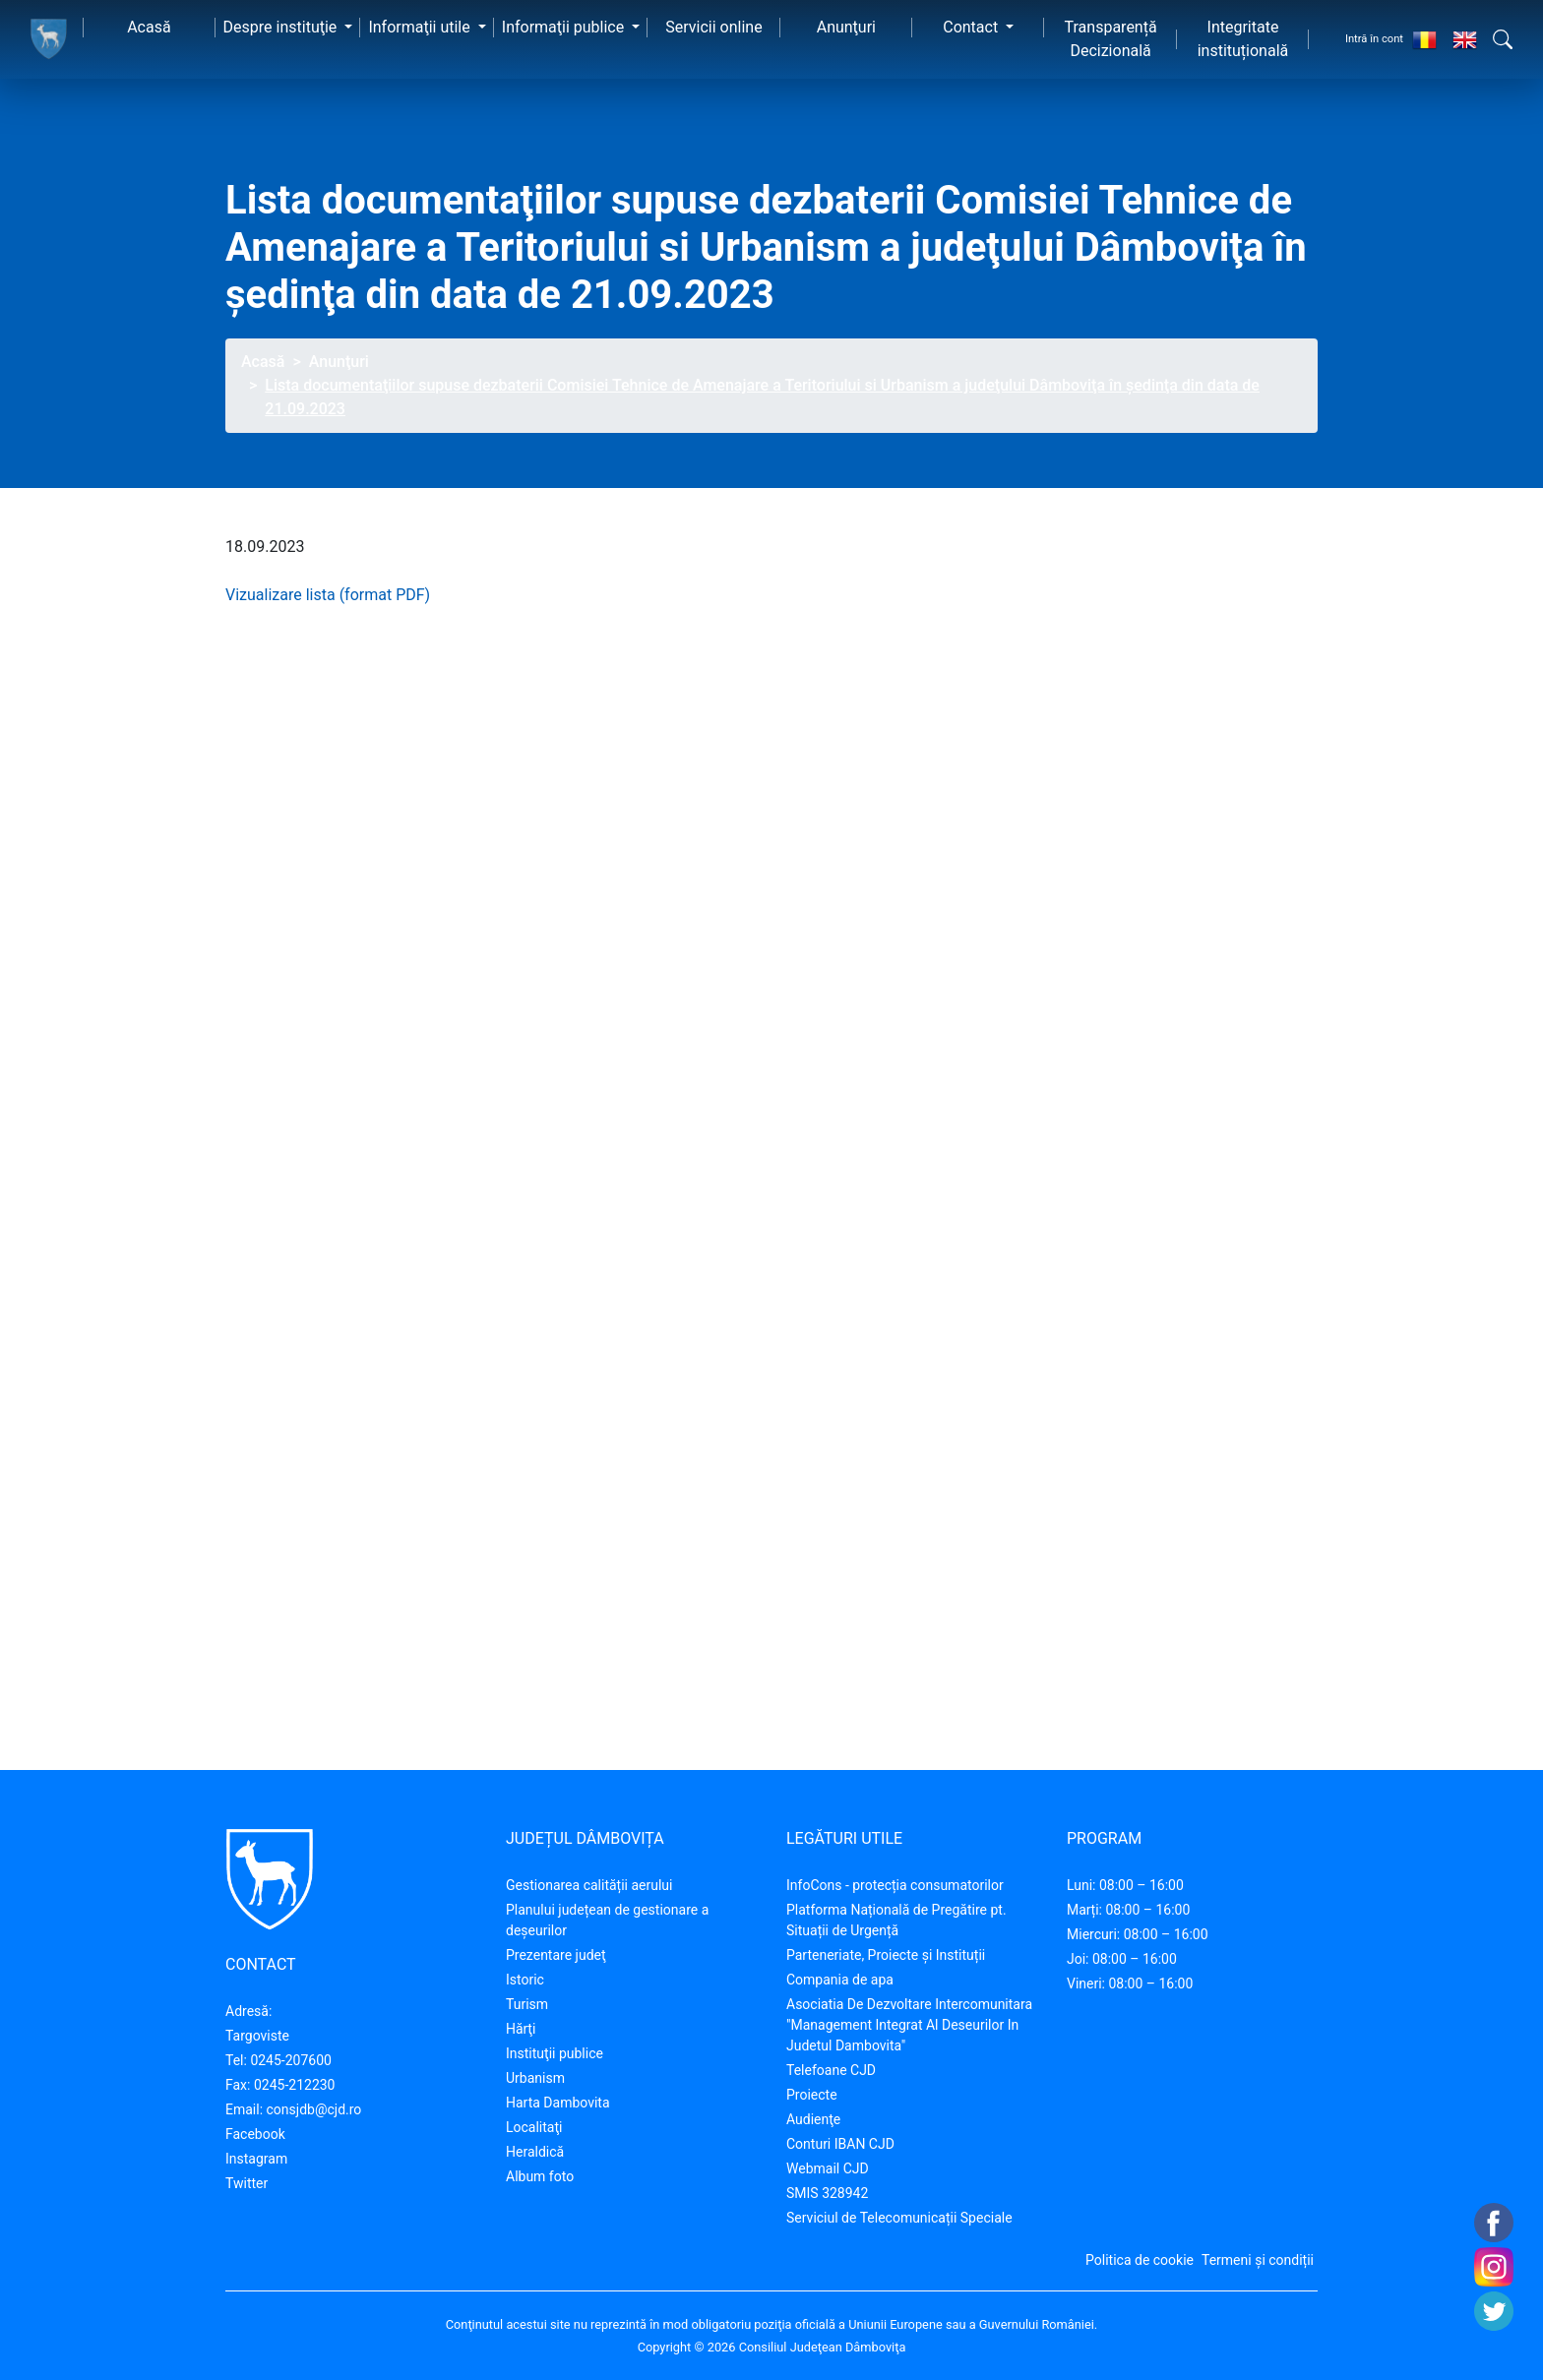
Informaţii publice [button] (565, 27)
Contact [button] (972, 27)
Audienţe (813, 2119)
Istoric (525, 1979)
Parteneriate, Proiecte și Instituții (885, 1955)
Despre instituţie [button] (282, 27)
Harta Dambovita (558, 2102)
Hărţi (520, 2029)
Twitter (246, 2183)
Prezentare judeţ (556, 1955)
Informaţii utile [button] (420, 27)
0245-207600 (291, 2060)
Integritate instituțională (1243, 39)
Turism (527, 2004)
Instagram (256, 2158)
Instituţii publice (554, 2053)
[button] (1502, 39)
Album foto (540, 2176)
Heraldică (535, 2152)
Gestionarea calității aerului (589, 1885)
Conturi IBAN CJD (840, 2144)
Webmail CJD (827, 2168)
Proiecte (811, 2095)
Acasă (148, 27)
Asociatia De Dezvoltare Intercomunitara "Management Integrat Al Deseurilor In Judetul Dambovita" (909, 2024)
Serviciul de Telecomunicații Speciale (899, 2218)
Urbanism (535, 2078)
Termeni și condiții (1258, 2260)
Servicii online (713, 27)
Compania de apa (840, 1979)
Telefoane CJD (831, 2070)
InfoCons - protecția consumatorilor (895, 1885)
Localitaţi (534, 2127)
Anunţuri (846, 27)
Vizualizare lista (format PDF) (327, 594)
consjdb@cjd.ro (314, 2109)
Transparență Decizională (1111, 39)
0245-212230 (295, 2085)
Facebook (255, 2134)
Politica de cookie (1139, 2260)
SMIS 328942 (827, 2193)
